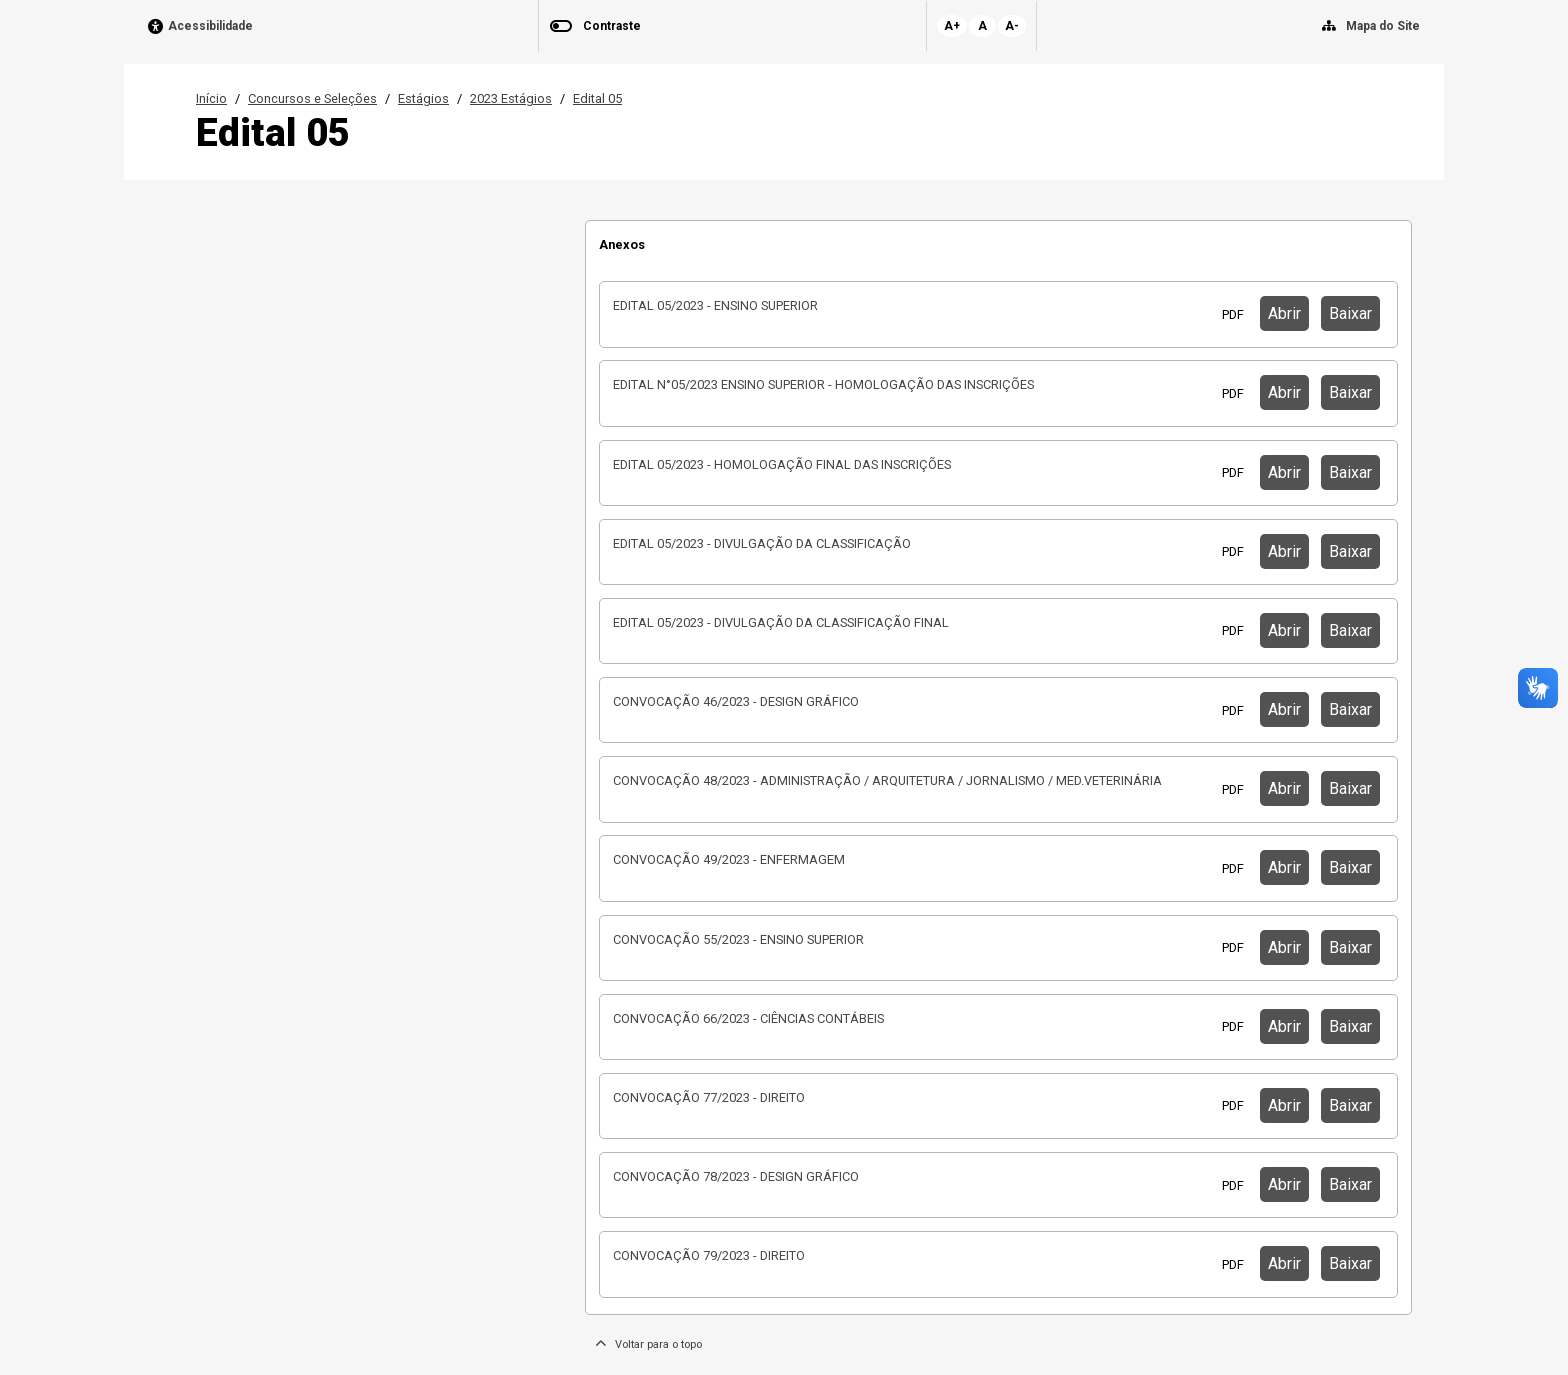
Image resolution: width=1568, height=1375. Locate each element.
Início (211, 98)
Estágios (423, 98)
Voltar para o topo (648, 1344)
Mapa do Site (1383, 26)
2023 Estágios (511, 98)
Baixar (1350, 313)
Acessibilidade (210, 26)
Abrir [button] (1284, 313)
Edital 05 (597, 98)
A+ (952, 26)
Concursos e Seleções (312, 98)
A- (1012, 26)
